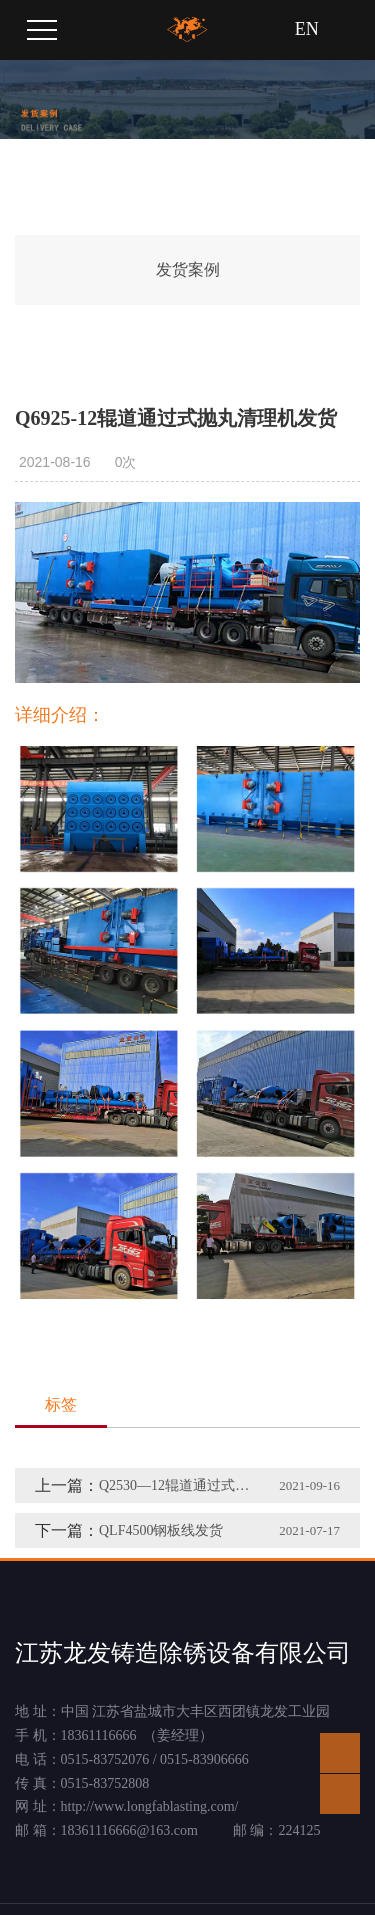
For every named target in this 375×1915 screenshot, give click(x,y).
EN (307, 29)
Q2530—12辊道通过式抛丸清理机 (175, 1485)
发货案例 (188, 269)
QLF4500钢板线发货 (161, 1530)
